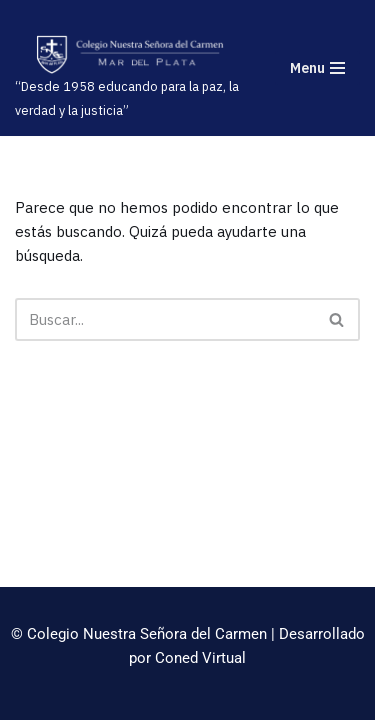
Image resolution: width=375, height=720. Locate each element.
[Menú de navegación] (317, 68)
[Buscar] (165, 319)
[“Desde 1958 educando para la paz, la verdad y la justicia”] (130, 78)
